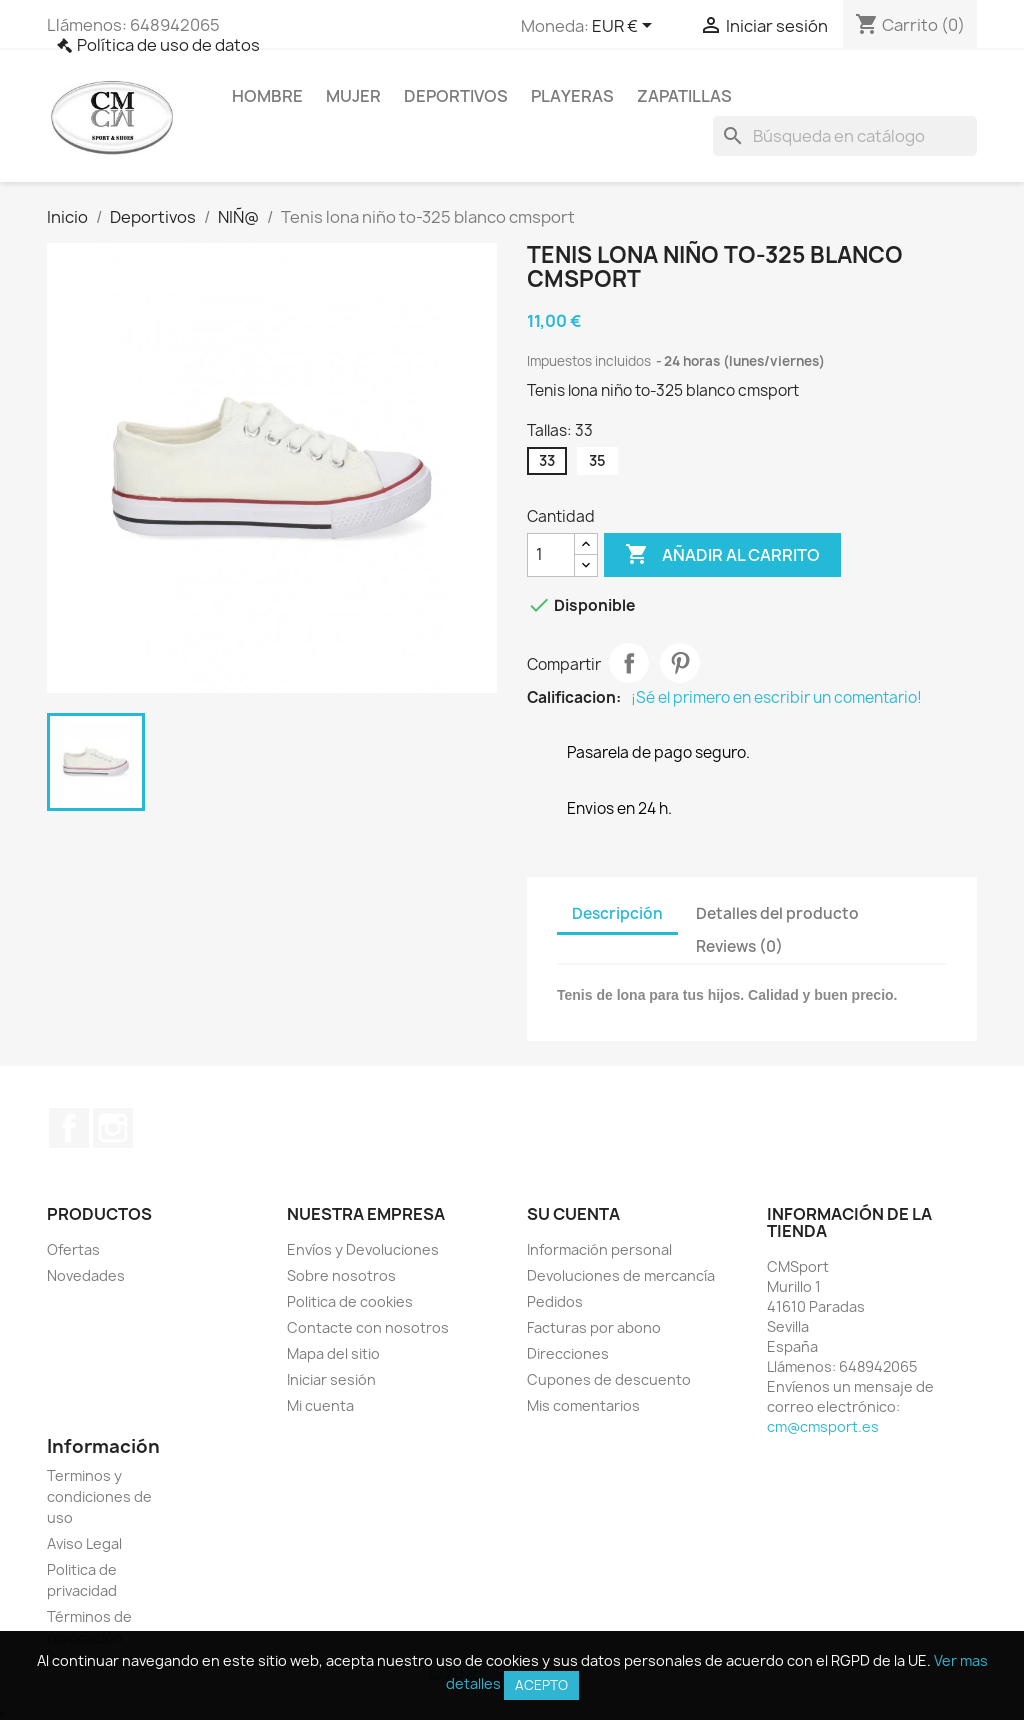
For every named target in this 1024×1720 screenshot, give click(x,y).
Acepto (541, 1685)
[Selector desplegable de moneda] (625, 27)
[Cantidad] (551, 555)
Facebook (69, 1128)
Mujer (353, 96)
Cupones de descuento (609, 1379)
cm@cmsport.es (823, 1426)
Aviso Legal (84, 1543)
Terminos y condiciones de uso (99, 1496)
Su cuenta (573, 1214)
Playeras (572, 96)
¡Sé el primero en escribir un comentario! (776, 698)
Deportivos (456, 96)
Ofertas (73, 1249)
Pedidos (555, 1301)
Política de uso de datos (168, 45)
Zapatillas (684, 96)
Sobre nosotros (341, 1275)
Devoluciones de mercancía (621, 1275)
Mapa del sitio (333, 1353)
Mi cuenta (320, 1405)
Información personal (599, 1249)
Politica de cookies (350, 1301)
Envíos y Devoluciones (363, 1249)
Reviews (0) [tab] (739, 946)
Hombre (267, 96)
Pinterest (680, 663)
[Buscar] (845, 136)
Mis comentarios (583, 1405)
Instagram (113, 1128)
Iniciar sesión (331, 1379)
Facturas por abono (594, 1327)
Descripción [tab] (617, 913)
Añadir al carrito (722, 555)
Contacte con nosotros (368, 1327)
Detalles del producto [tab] (777, 913)
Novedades (86, 1275)
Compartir (629, 663)
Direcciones (568, 1353)
